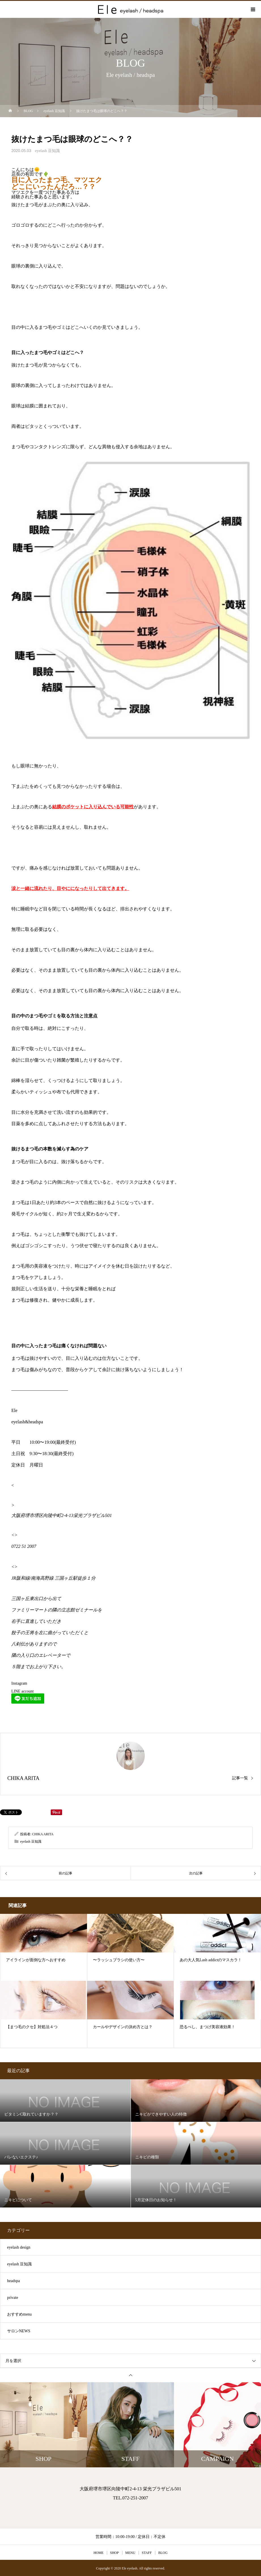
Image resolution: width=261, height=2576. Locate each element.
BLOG (162, 2553)
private (12, 2297)
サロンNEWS (18, 2331)
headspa (13, 2281)
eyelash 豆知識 (47, 151)
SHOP (114, 2553)
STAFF (147, 2553)
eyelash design (18, 2247)
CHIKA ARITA (23, 1778)
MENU (130, 2553)
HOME (98, 2553)
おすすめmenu (19, 2314)
